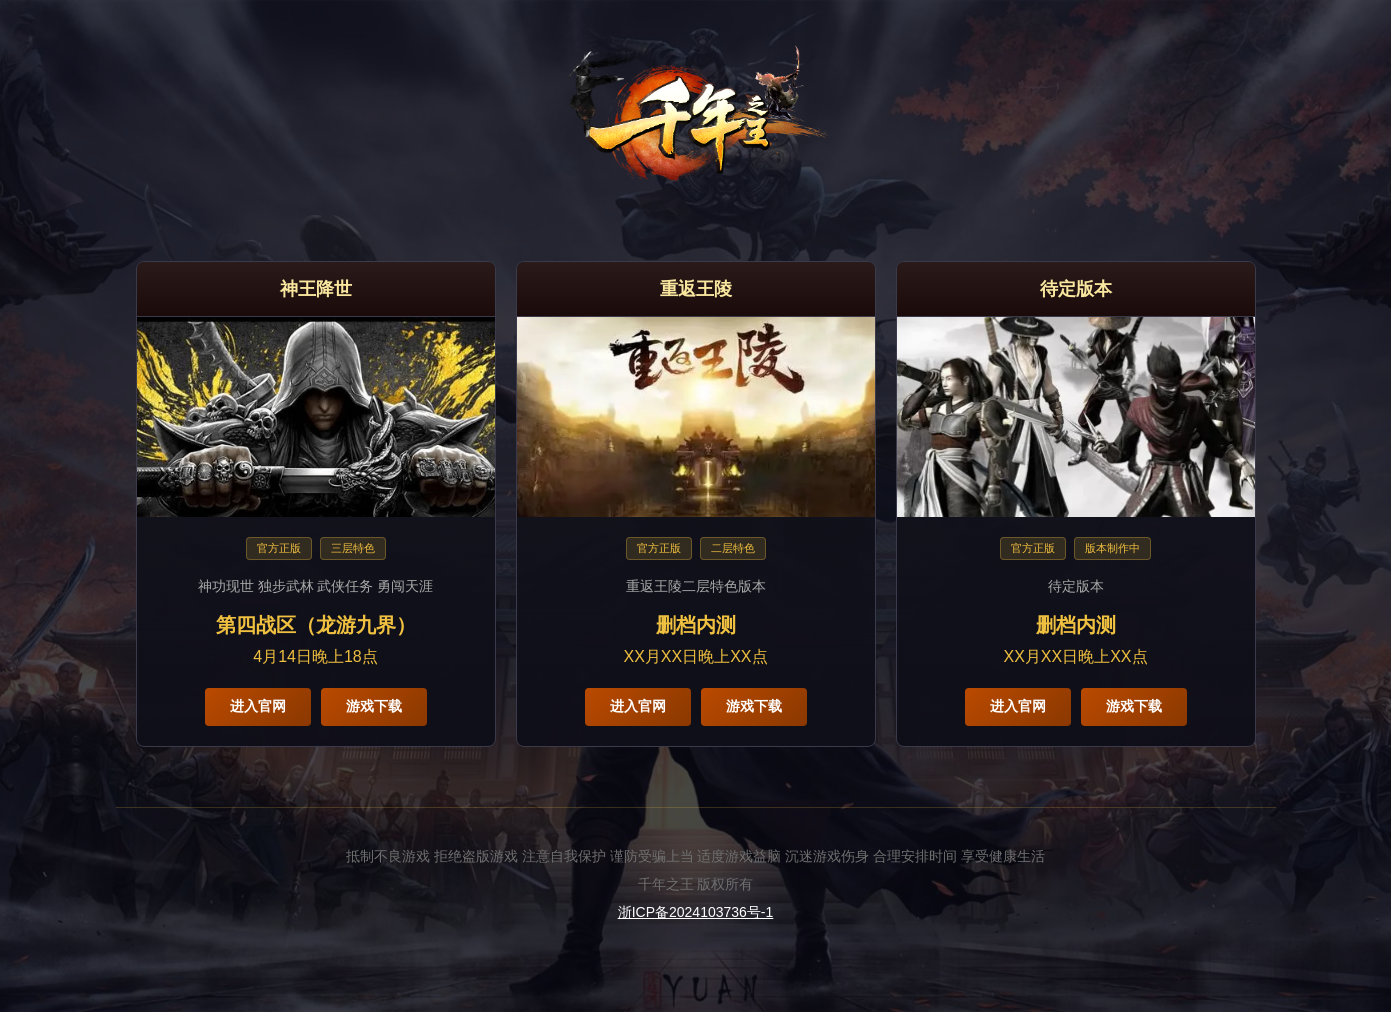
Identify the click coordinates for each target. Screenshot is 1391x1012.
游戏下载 (374, 706)
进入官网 (258, 706)
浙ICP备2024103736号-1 (696, 912)
